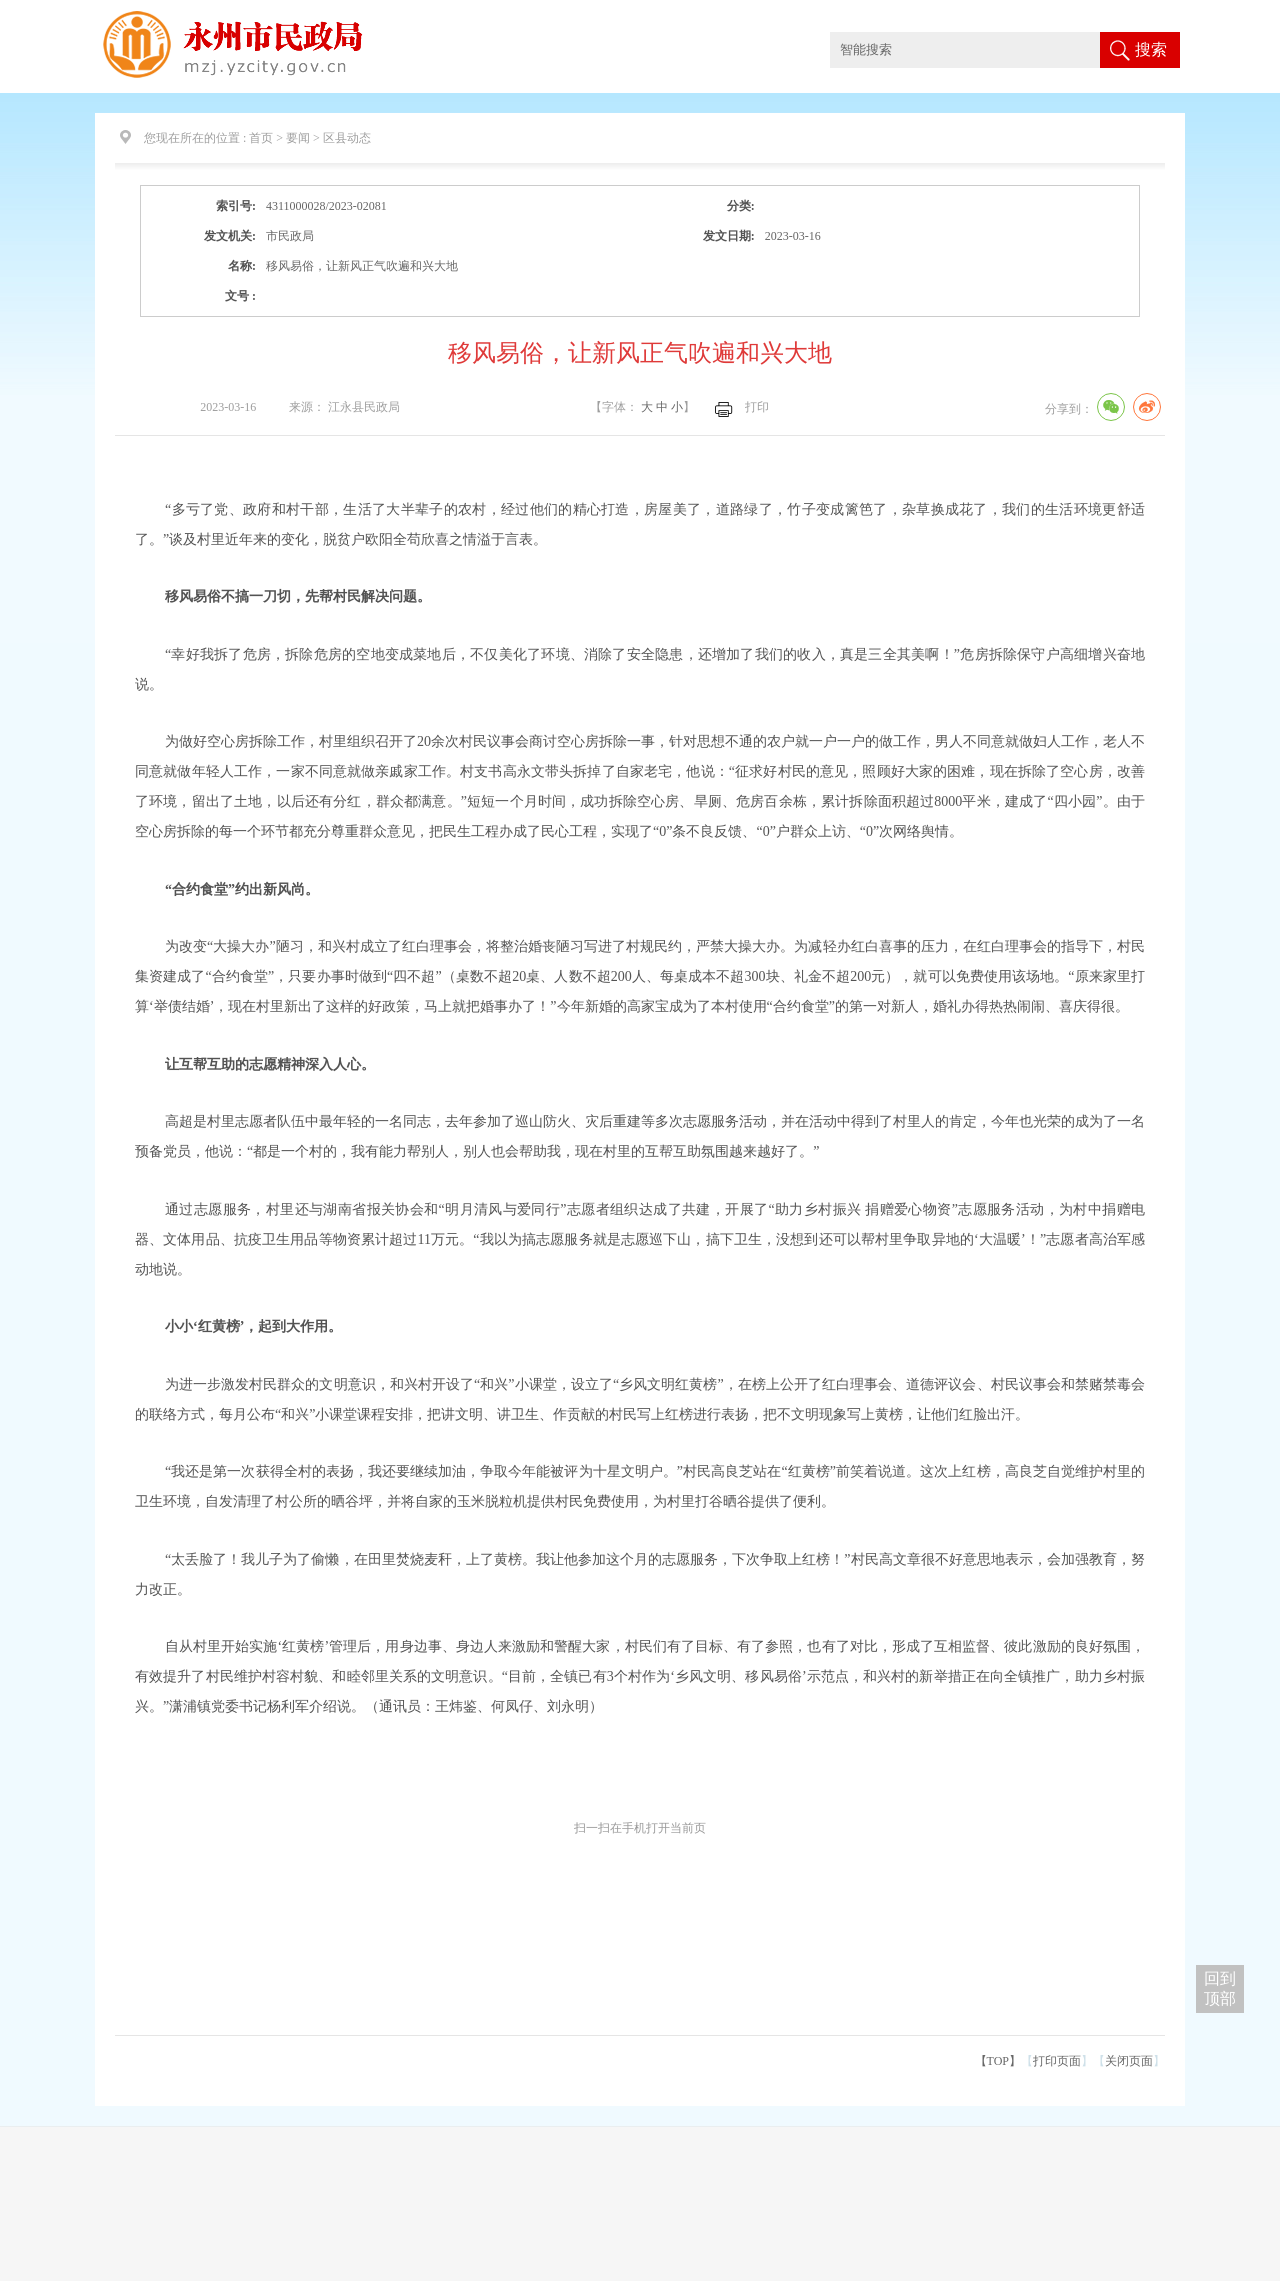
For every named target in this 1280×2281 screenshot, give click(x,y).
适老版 (1218, 18)
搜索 (1151, 49)
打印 (757, 407)
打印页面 (1057, 2061)
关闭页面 (1129, 2061)
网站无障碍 (1160, 18)
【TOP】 (998, 2061)
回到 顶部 (1220, 1988)
